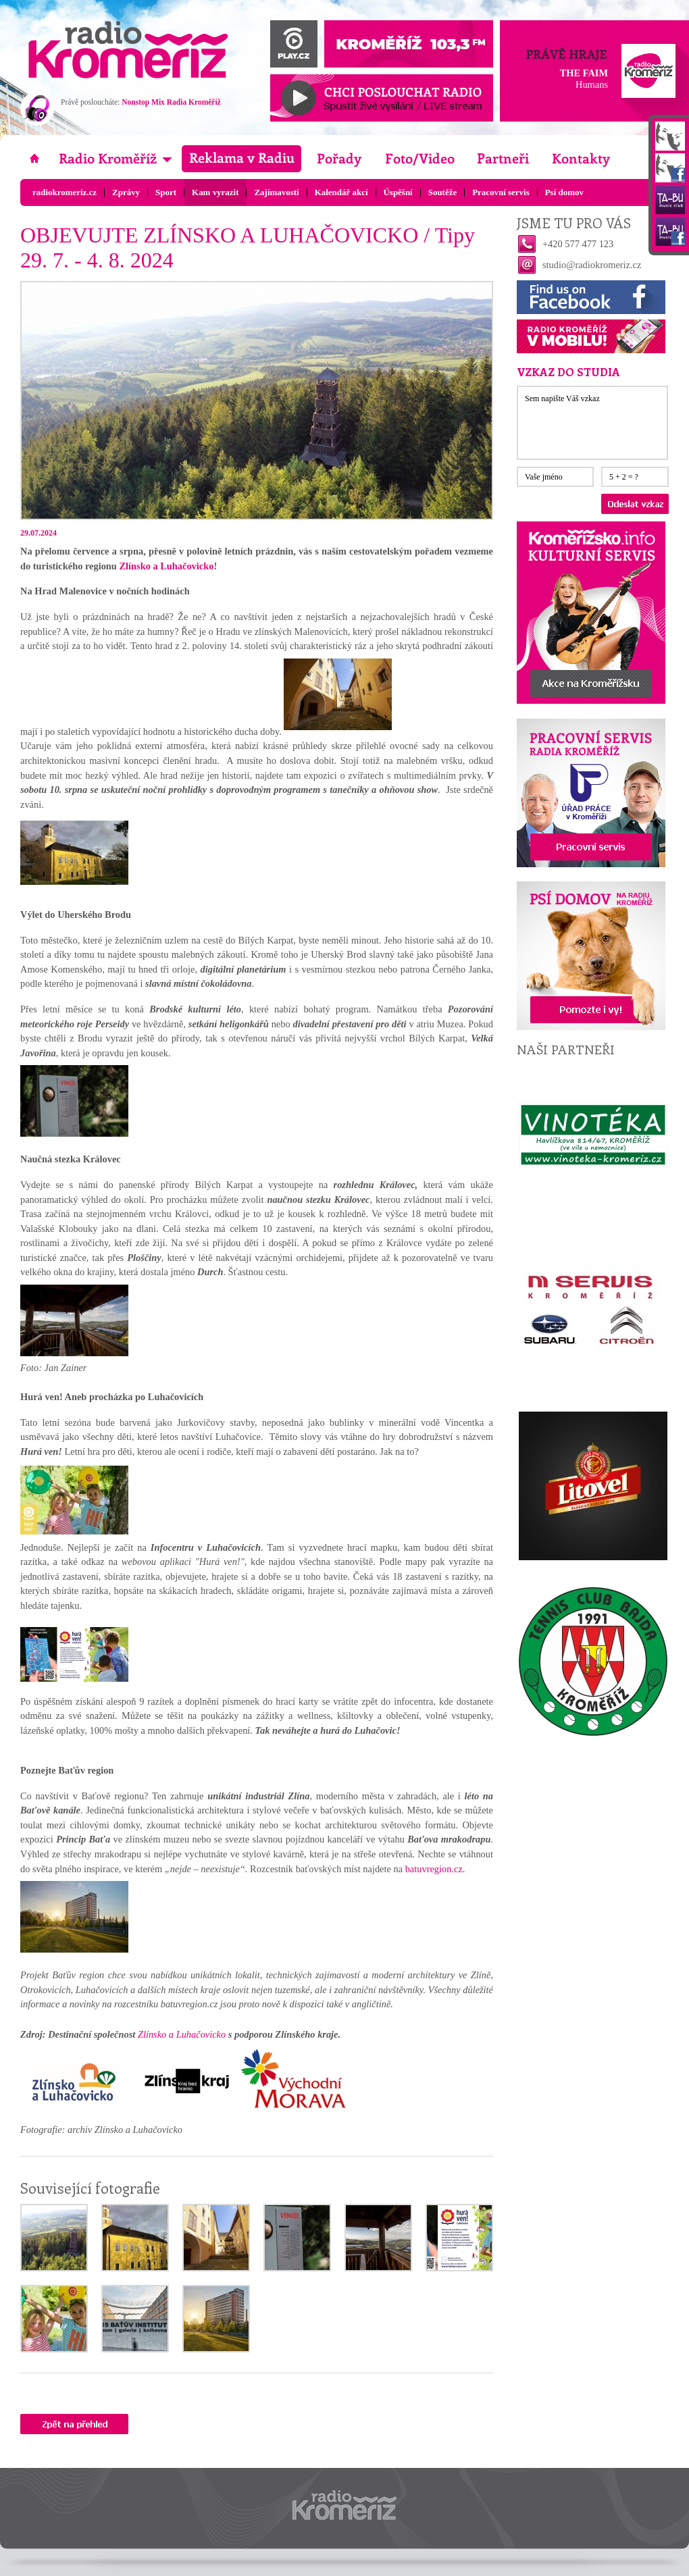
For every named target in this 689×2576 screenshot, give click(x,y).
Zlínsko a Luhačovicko (166, 566)
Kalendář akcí (341, 192)
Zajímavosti (276, 192)
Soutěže (442, 192)
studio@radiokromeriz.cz (591, 264)
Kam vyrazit (215, 192)
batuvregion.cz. (435, 1868)
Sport (165, 192)
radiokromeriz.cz (64, 192)
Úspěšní (398, 192)
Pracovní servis (501, 192)
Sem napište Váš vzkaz (592, 423)
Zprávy (126, 192)
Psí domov (564, 192)
